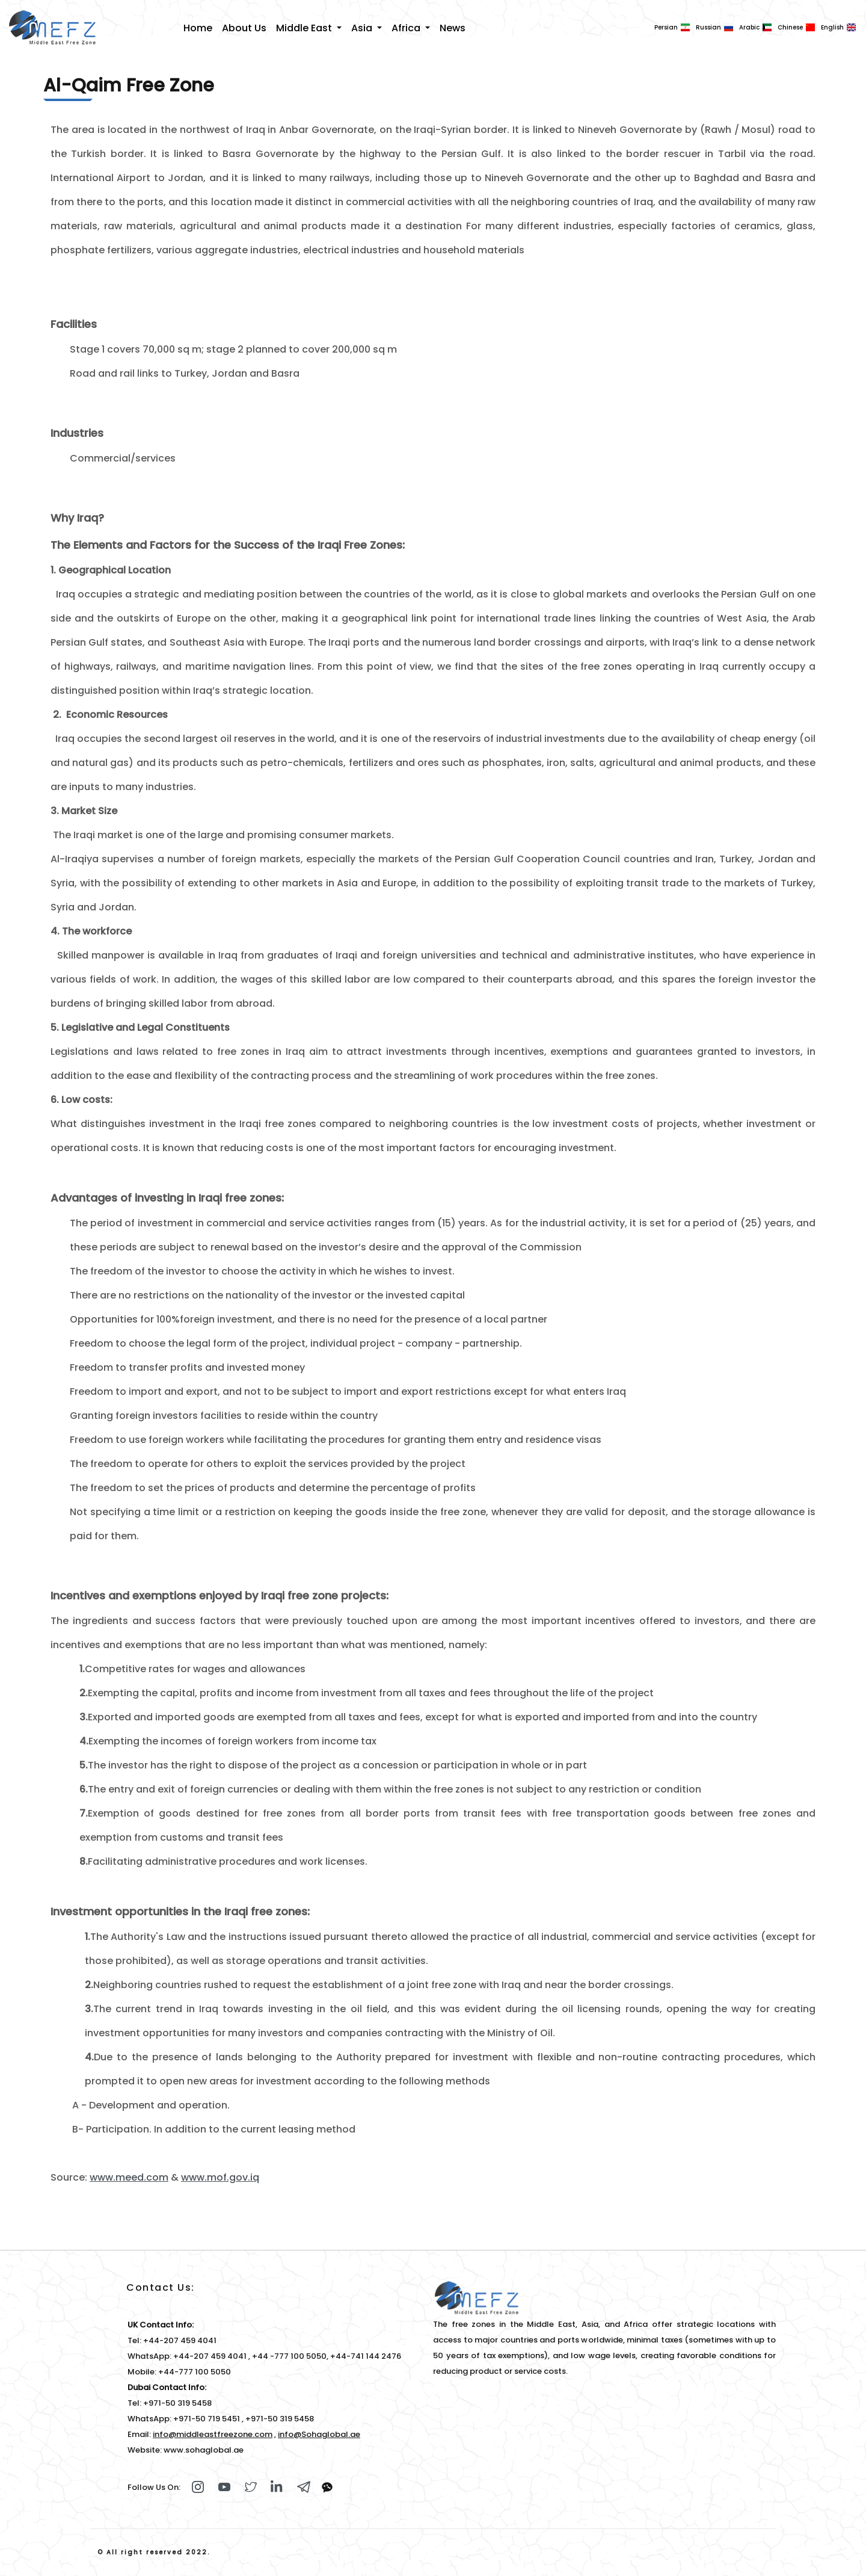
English (832, 27)
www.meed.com (129, 2177)
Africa (407, 28)
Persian (666, 27)
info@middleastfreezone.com (212, 2434)
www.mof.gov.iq (220, 2177)
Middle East (305, 28)
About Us (244, 28)
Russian (708, 27)
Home (197, 28)
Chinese (790, 27)
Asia (363, 28)
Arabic (749, 27)
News (452, 28)
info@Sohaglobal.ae (319, 2434)
